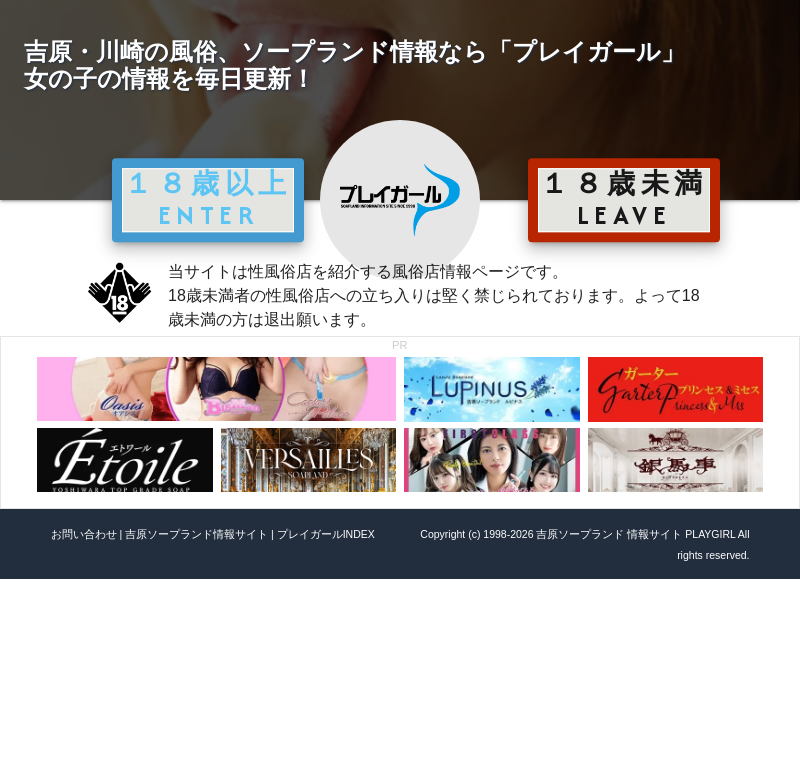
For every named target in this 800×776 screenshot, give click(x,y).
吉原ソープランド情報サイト (196, 534)
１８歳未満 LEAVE (624, 199)
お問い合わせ (84, 534)
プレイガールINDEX (326, 534)
